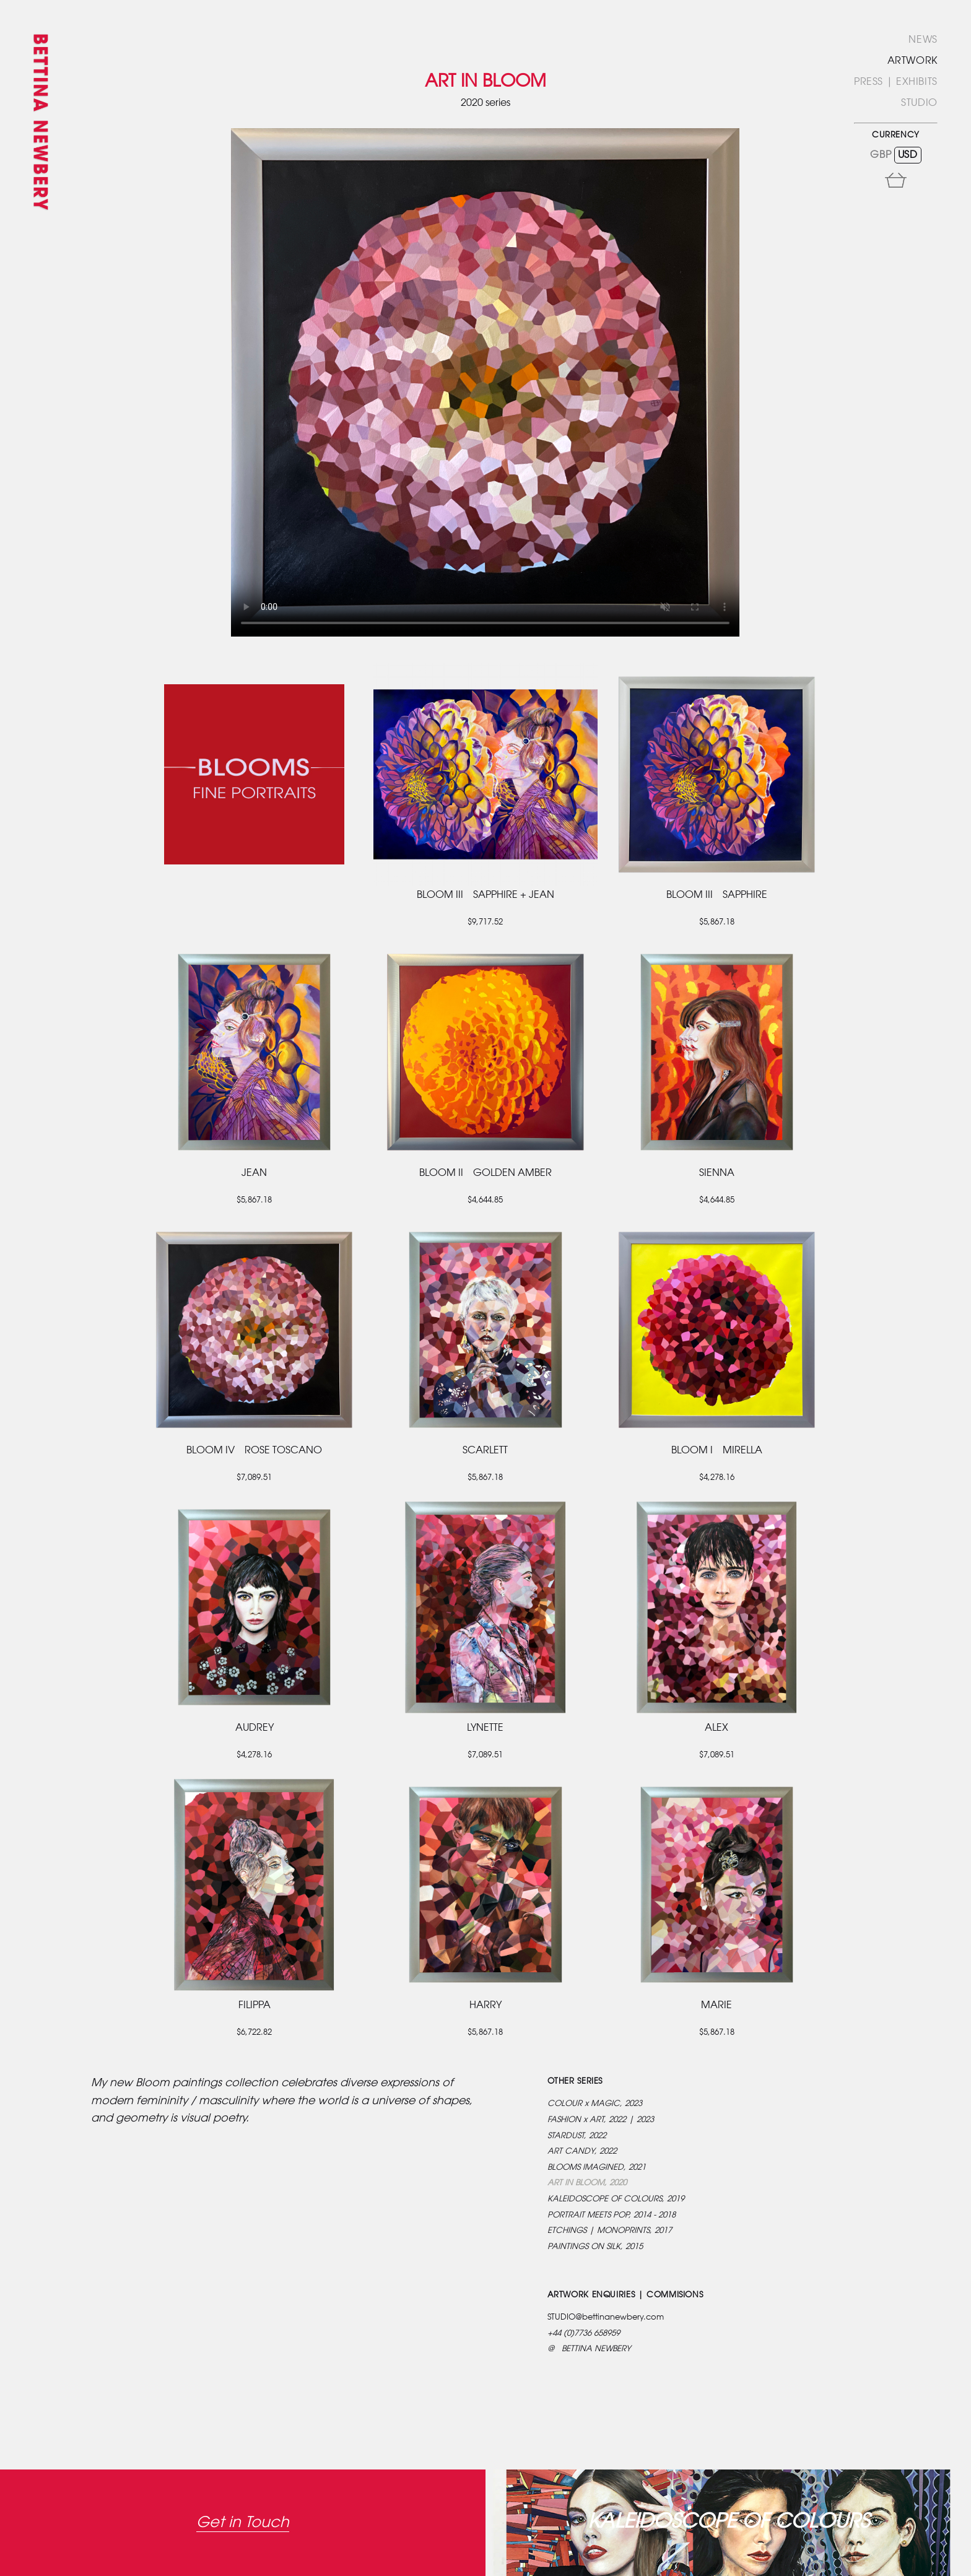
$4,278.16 (716, 1478)
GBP (880, 155)
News (923, 40)
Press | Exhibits (896, 82)
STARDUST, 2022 (576, 2136)
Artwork (912, 61)
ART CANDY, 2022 (582, 2151)
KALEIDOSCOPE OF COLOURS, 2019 (615, 2199)
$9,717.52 (485, 922)
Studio (919, 103)
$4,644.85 (485, 1200)
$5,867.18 (716, 922)
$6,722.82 (254, 2033)
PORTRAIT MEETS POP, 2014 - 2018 (611, 2215)
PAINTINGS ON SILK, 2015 (595, 2247)
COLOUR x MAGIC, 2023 (594, 2104)
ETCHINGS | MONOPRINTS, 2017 (609, 2231)
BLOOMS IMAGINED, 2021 (596, 2168)
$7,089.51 (254, 1478)
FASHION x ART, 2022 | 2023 (600, 2120)
